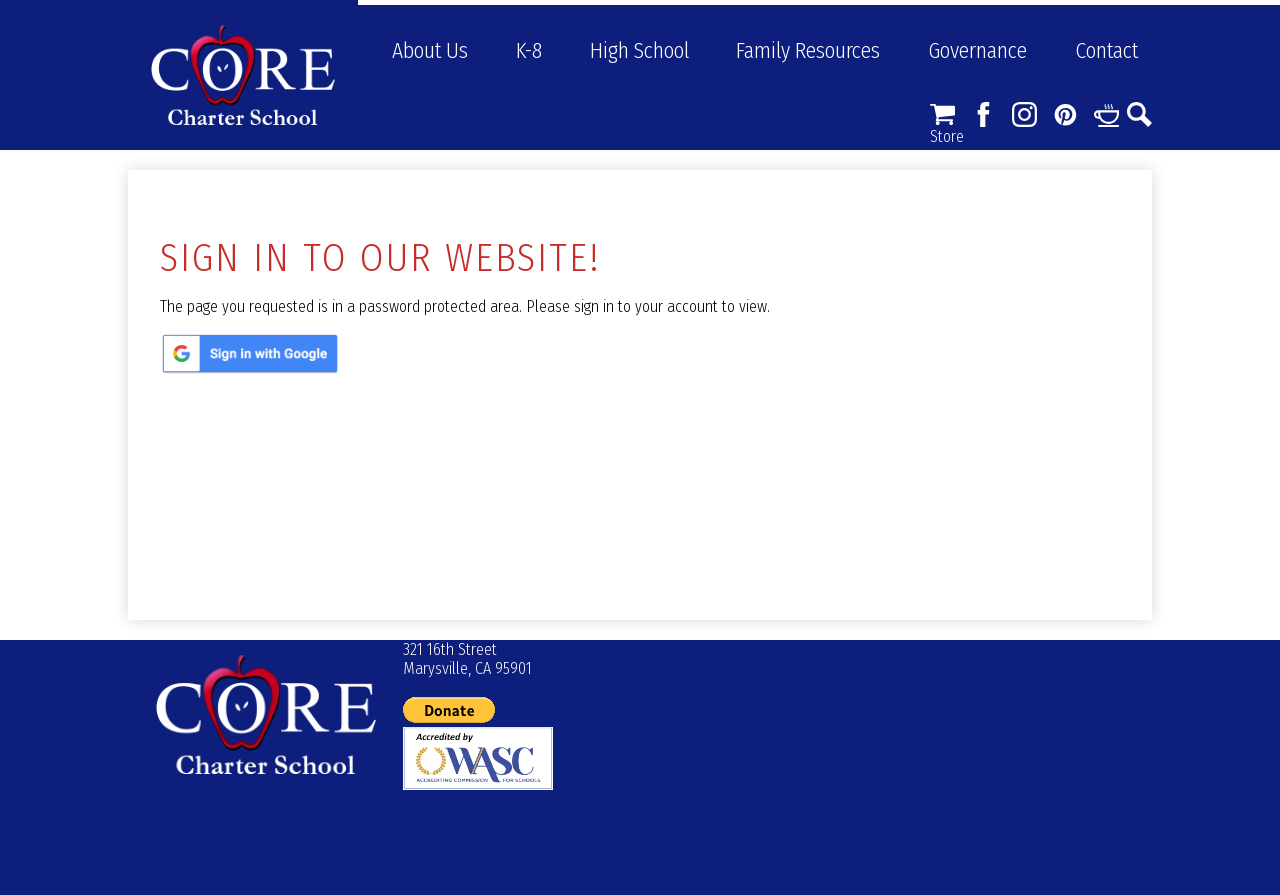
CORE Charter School (243, 75)
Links (1106, 114)
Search (1139, 114)
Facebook (983, 114)
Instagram (1024, 114)
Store (942, 114)
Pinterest (1065, 114)
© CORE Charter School (265, 715)
